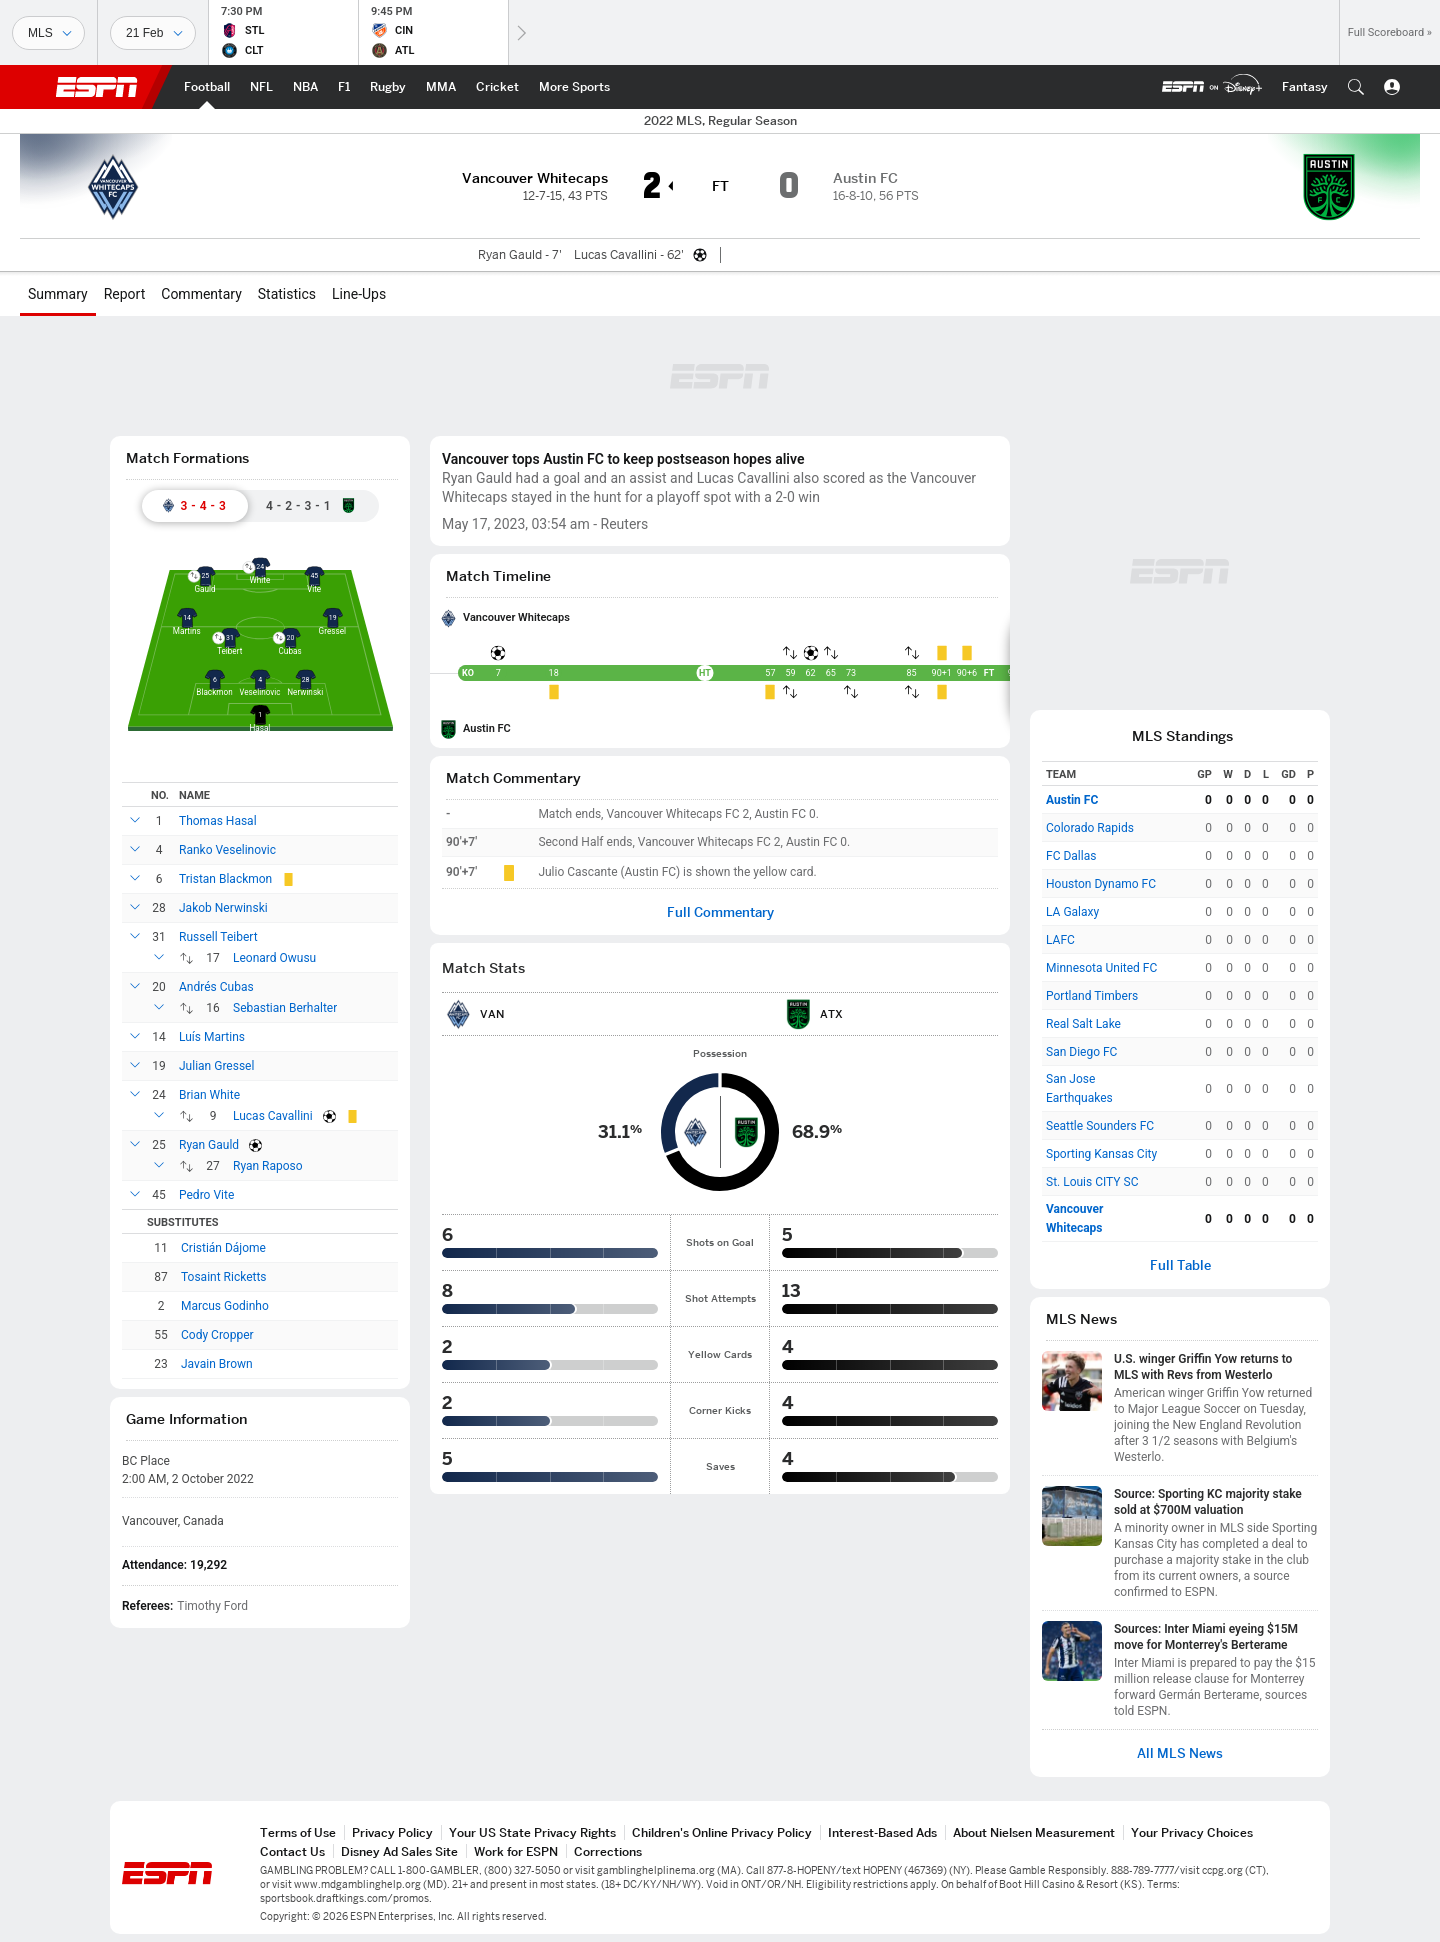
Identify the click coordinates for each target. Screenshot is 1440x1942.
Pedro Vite (206, 1195)
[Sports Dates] (153, 33)
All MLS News (1180, 1753)
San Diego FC (1081, 1052)
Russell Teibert (218, 937)
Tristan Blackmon (225, 879)
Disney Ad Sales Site (399, 1851)
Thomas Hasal (218, 821)
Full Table (1180, 1265)
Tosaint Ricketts (224, 1277)
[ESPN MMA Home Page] (441, 87)
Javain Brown (217, 1364)
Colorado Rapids (1090, 828)
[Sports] (48, 33)
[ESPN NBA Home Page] (305, 87)
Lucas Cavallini (273, 1116)
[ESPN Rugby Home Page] (388, 87)
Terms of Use (298, 1832)
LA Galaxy (1072, 912)
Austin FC (487, 728)
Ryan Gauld (209, 1145)
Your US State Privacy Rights (532, 1832)
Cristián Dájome (223, 1248)
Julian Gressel (216, 1066)
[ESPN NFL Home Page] (261, 87)
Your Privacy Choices (1192, 1832)
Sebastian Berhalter (285, 1008)
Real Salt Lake (1083, 1024)
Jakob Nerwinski (223, 908)
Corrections (608, 1851)
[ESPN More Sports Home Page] (574, 87)
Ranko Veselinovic (227, 850)
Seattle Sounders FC (1100, 1126)
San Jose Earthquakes (1079, 1088)
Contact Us (292, 1851)
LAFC (1060, 940)
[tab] (195, 506)
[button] (1356, 87)
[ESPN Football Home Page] (207, 87)
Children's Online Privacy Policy (722, 1832)
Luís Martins (212, 1037)
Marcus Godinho (225, 1306)
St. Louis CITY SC (1092, 1182)
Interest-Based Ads (882, 1832)
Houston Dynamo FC (1101, 884)
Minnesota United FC (1101, 968)
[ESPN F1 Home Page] (344, 87)
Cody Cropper (217, 1335)
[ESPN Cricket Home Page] (497, 87)
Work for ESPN (516, 1851)
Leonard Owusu (274, 958)
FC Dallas (1071, 856)
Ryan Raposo (268, 1166)
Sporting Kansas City (1101, 1154)
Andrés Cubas (216, 987)
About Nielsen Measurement (1034, 1832)
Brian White (209, 1095)
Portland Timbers (1092, 996)
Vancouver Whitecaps (516, 617)
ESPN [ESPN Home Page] (97, 87)
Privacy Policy (392, 1832)
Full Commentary (720, 912)
